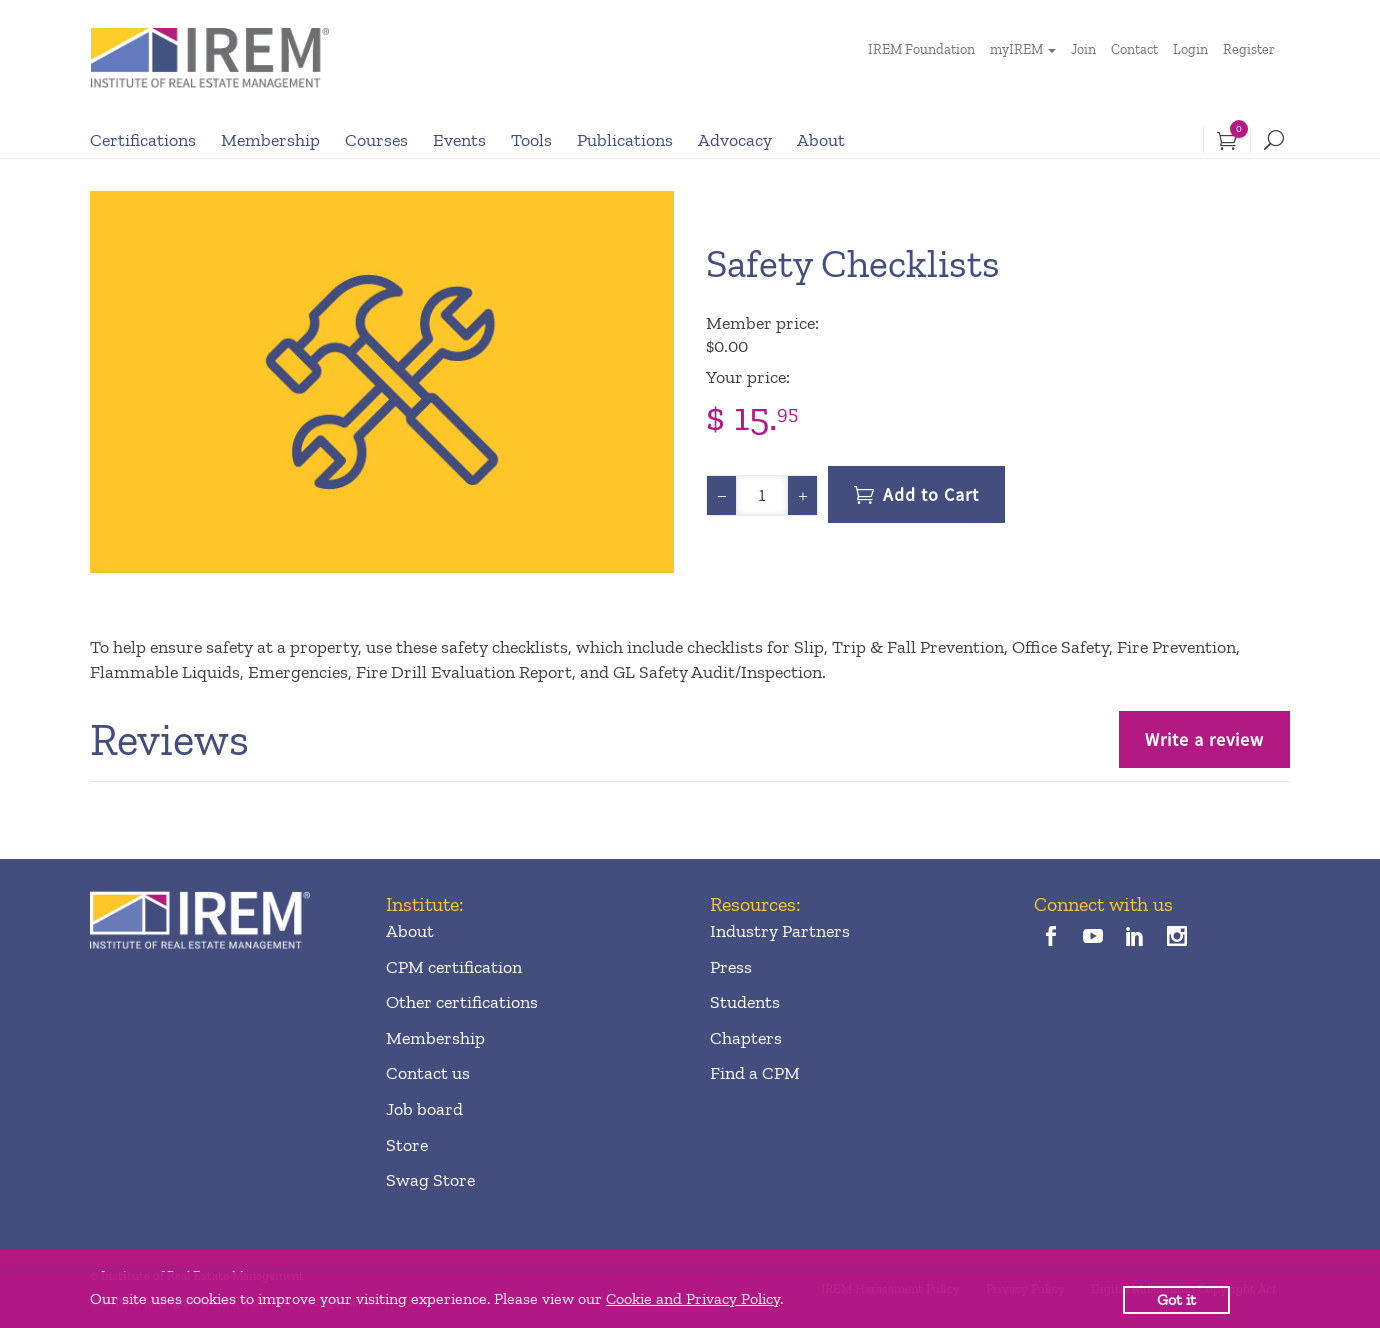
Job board (424, 1109)
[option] (382, 382)
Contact (1134, 49)
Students (745, 1002)
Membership (270, 140)
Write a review (1204, 739)
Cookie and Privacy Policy (693, 1298)
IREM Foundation (921, 49)
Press (731, 967)
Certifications (143, 140)
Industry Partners (780, 931)
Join (1083, 49)
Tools (531, 140)
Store (407, 1145)
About (821, 140)
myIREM (1016, 49)
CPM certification (454, 967)
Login (1190, 49)
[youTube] (1092, 938)
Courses (376, 140)
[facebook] (1050, 938)
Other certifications (462, 1002)
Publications (625, 140)
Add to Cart (931, 494)
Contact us (428, 1073)
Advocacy (735, 140)
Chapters (746, 1038)
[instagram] (1177, 938)
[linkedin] (1135, 938)
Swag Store (430, 1180)
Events (459, 140)
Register (1249, 49)
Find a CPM (755, 1073)
